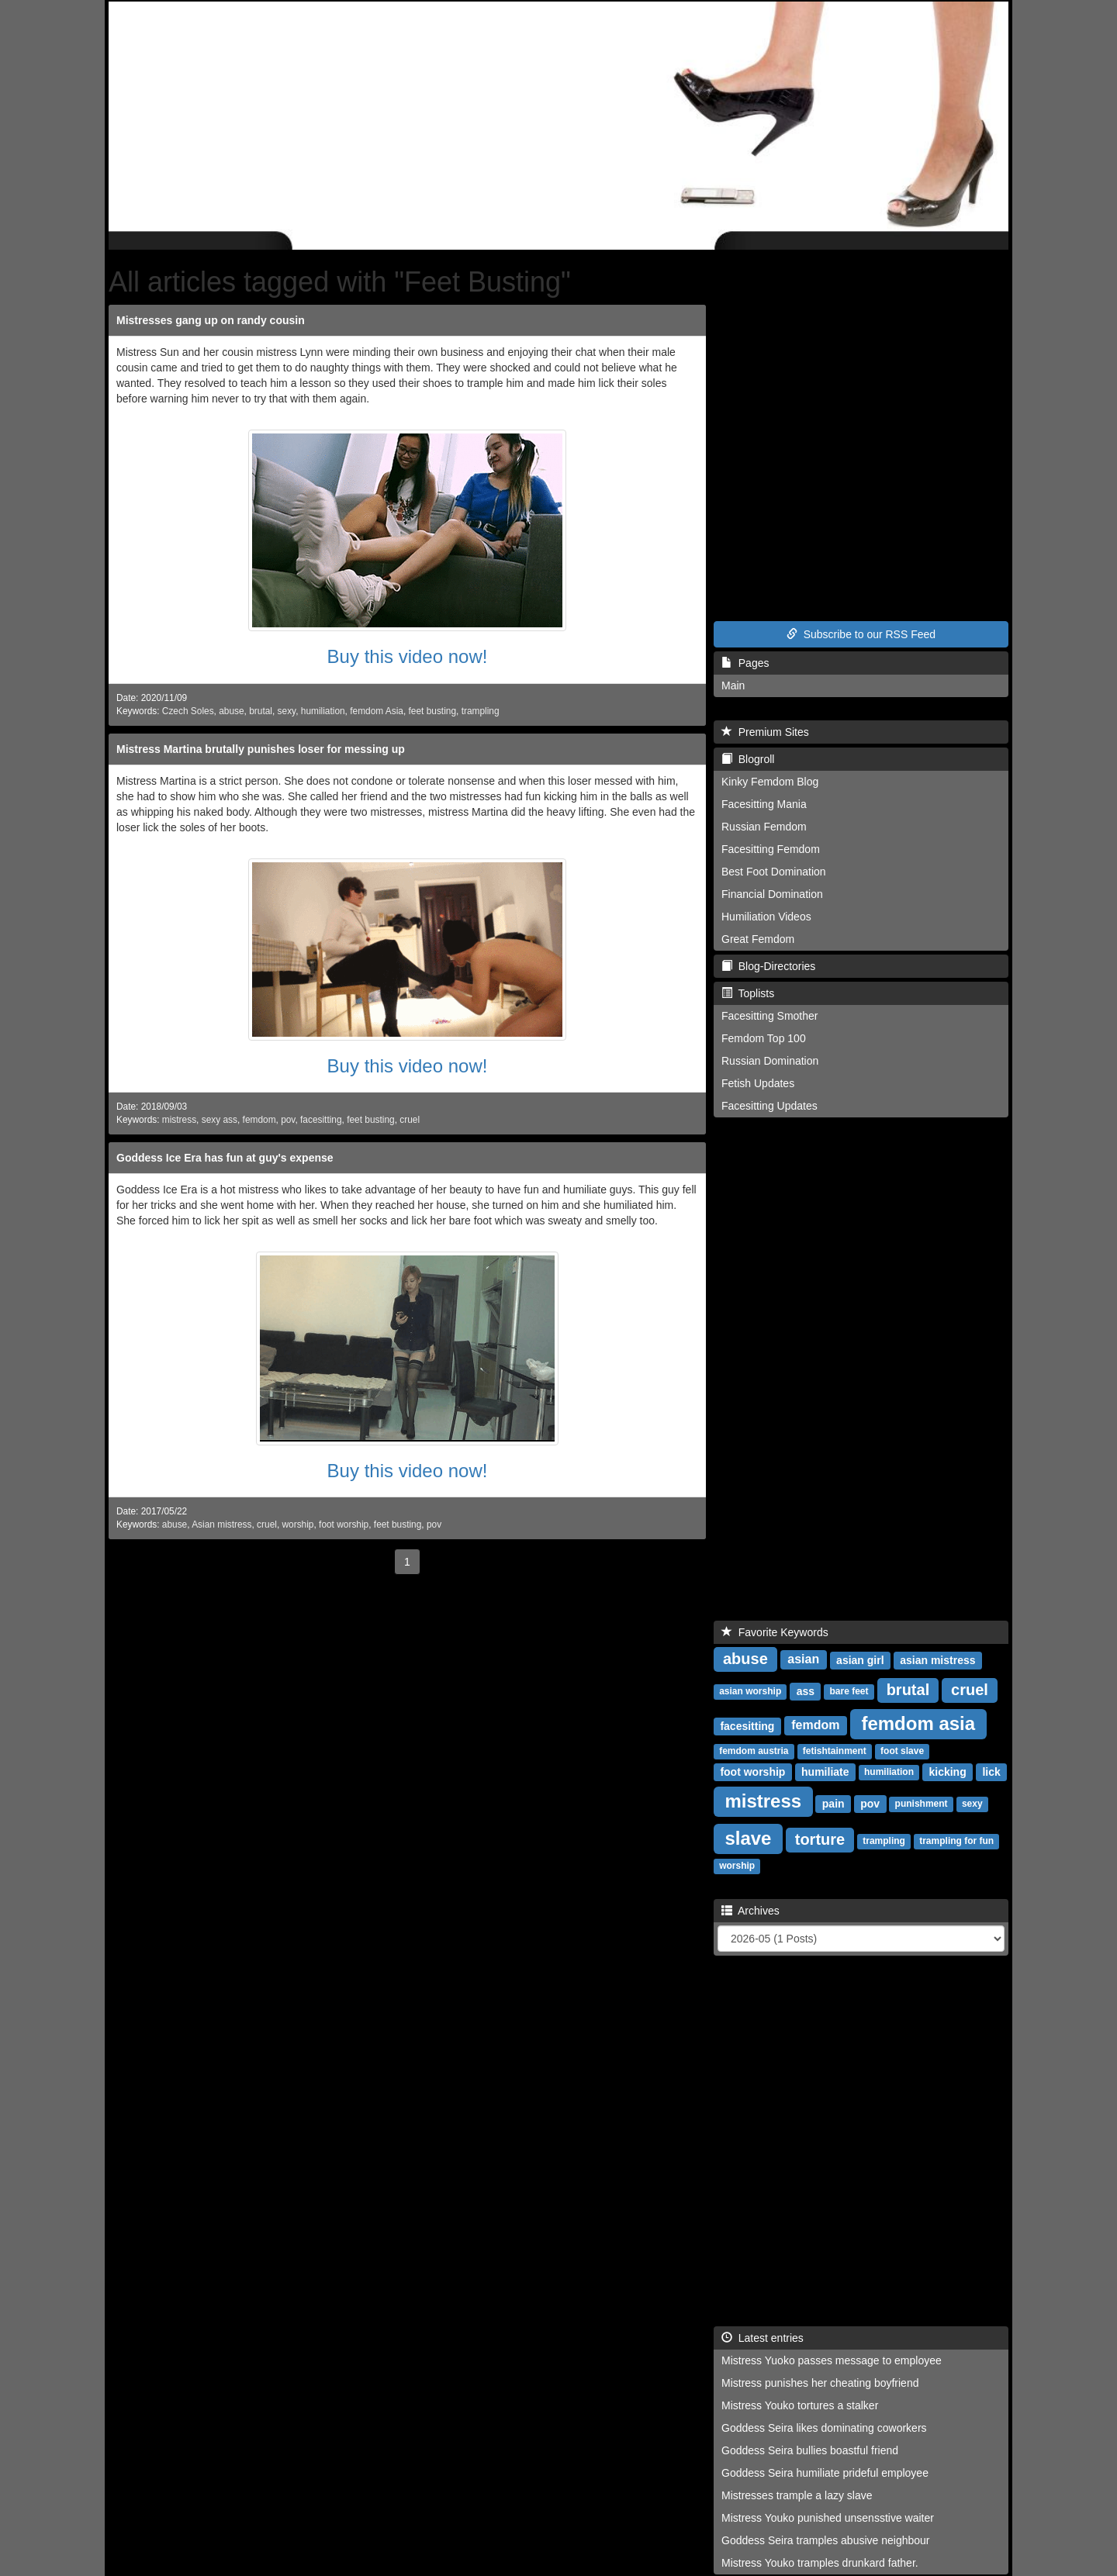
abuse (231, 711)
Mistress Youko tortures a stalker (799, 2405)
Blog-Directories (768, 966)
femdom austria (753, 1751)
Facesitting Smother (769, 1016)
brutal (260, 711)
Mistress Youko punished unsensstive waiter (827, 2518)
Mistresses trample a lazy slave (797, 2495)
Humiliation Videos (766, 916)
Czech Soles (188, 711)
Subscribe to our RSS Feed (861, 634)
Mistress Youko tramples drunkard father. (819, 2563)
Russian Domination (769, 1061)
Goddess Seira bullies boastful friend (809, 2450)
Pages (745, 663)
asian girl (860, 1660)
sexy (287, 711)
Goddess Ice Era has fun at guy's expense (225, 1158)
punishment (921, 1804)
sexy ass (219, 1119)
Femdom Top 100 (763, 1038)
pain (833, 1803)
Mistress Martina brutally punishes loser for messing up (260, 749)
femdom (259, 1119)
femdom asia (918, 1723)
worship (298, 1524)
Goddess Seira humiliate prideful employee (825, 2473)
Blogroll (747, 759)
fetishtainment (834, 1751)
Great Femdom (757, 939)
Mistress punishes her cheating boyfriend (819, 2383)
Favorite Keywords (774, 1632)
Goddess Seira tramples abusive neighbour (825, 2540)
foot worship (343, 1524)
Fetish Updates (757, 1083)
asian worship (750, 1692)
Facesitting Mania (764, 804)
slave (747, 1838)
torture (820, 1839)
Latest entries (762, 2338)
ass (805, 1691)
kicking (947, 1772)
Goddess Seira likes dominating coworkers (824, 2428)
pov (288, 1119)
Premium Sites (765, 732)
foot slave (902, 1751)
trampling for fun (956, 1841)
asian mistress (937, 1660)
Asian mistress (221, 1524)
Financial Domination (772, 894)
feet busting (432, 711)
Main (733, 685)
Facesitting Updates (769, 1106)
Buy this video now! (407, 656)
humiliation (323, 711)
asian (803, 1659)
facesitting (321, 1119)
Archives (750, 1910)
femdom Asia (376, 711)
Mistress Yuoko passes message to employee (831, 2360)
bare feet (849, 1692)
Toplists (747, 993)
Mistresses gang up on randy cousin (210, 320)
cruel (409, 1119)
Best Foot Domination (773, 871)
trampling (481, 711)
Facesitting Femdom (770, 849)
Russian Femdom (764, 826)
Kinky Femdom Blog (769, 781)
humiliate (825, 1772)
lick (991, 1772)
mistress (179, 1119)
